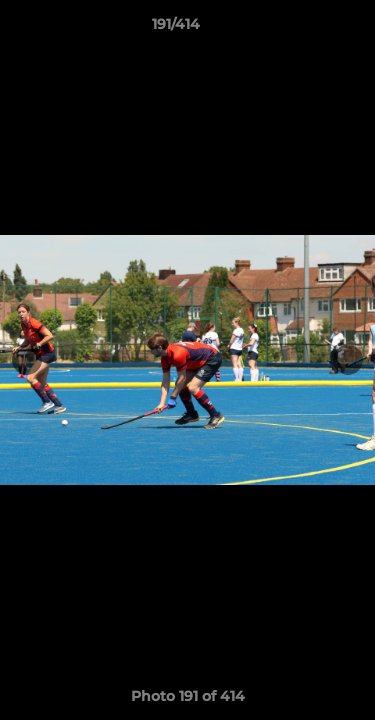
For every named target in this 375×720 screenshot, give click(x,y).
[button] (303, 29)
